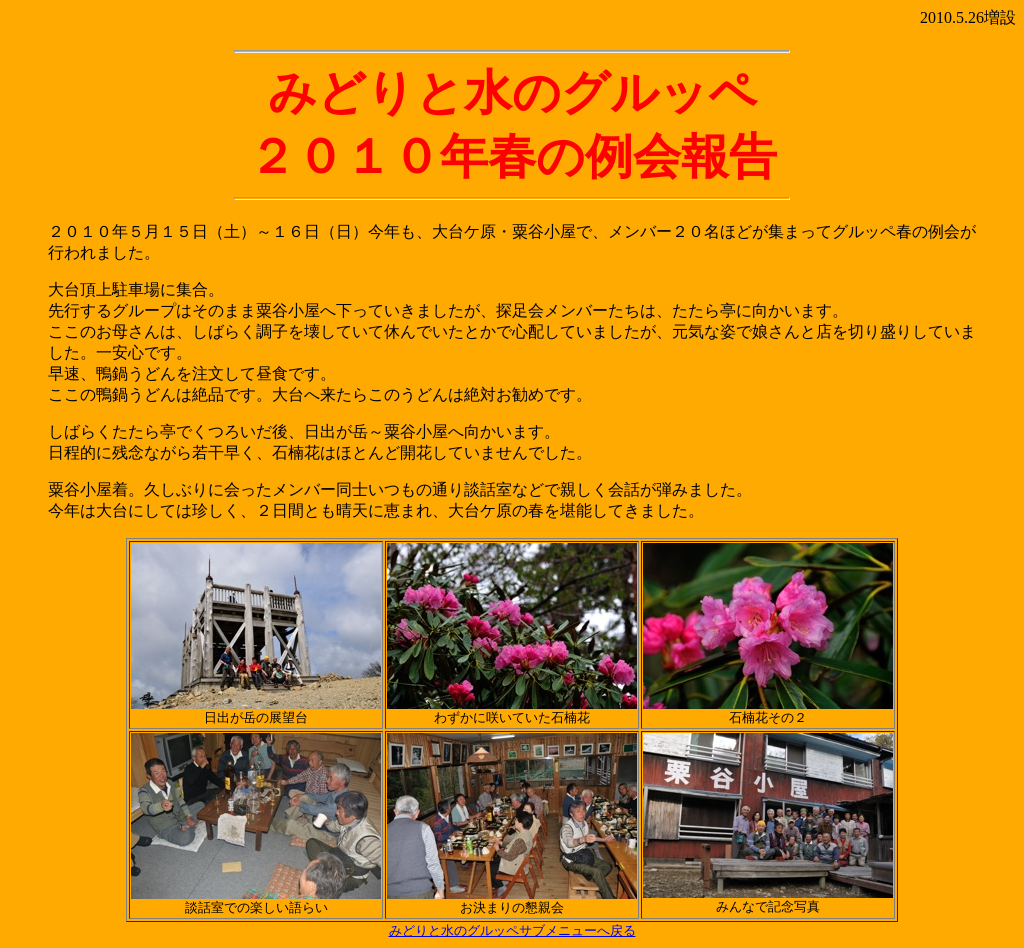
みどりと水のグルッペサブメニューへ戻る (512, 930)
